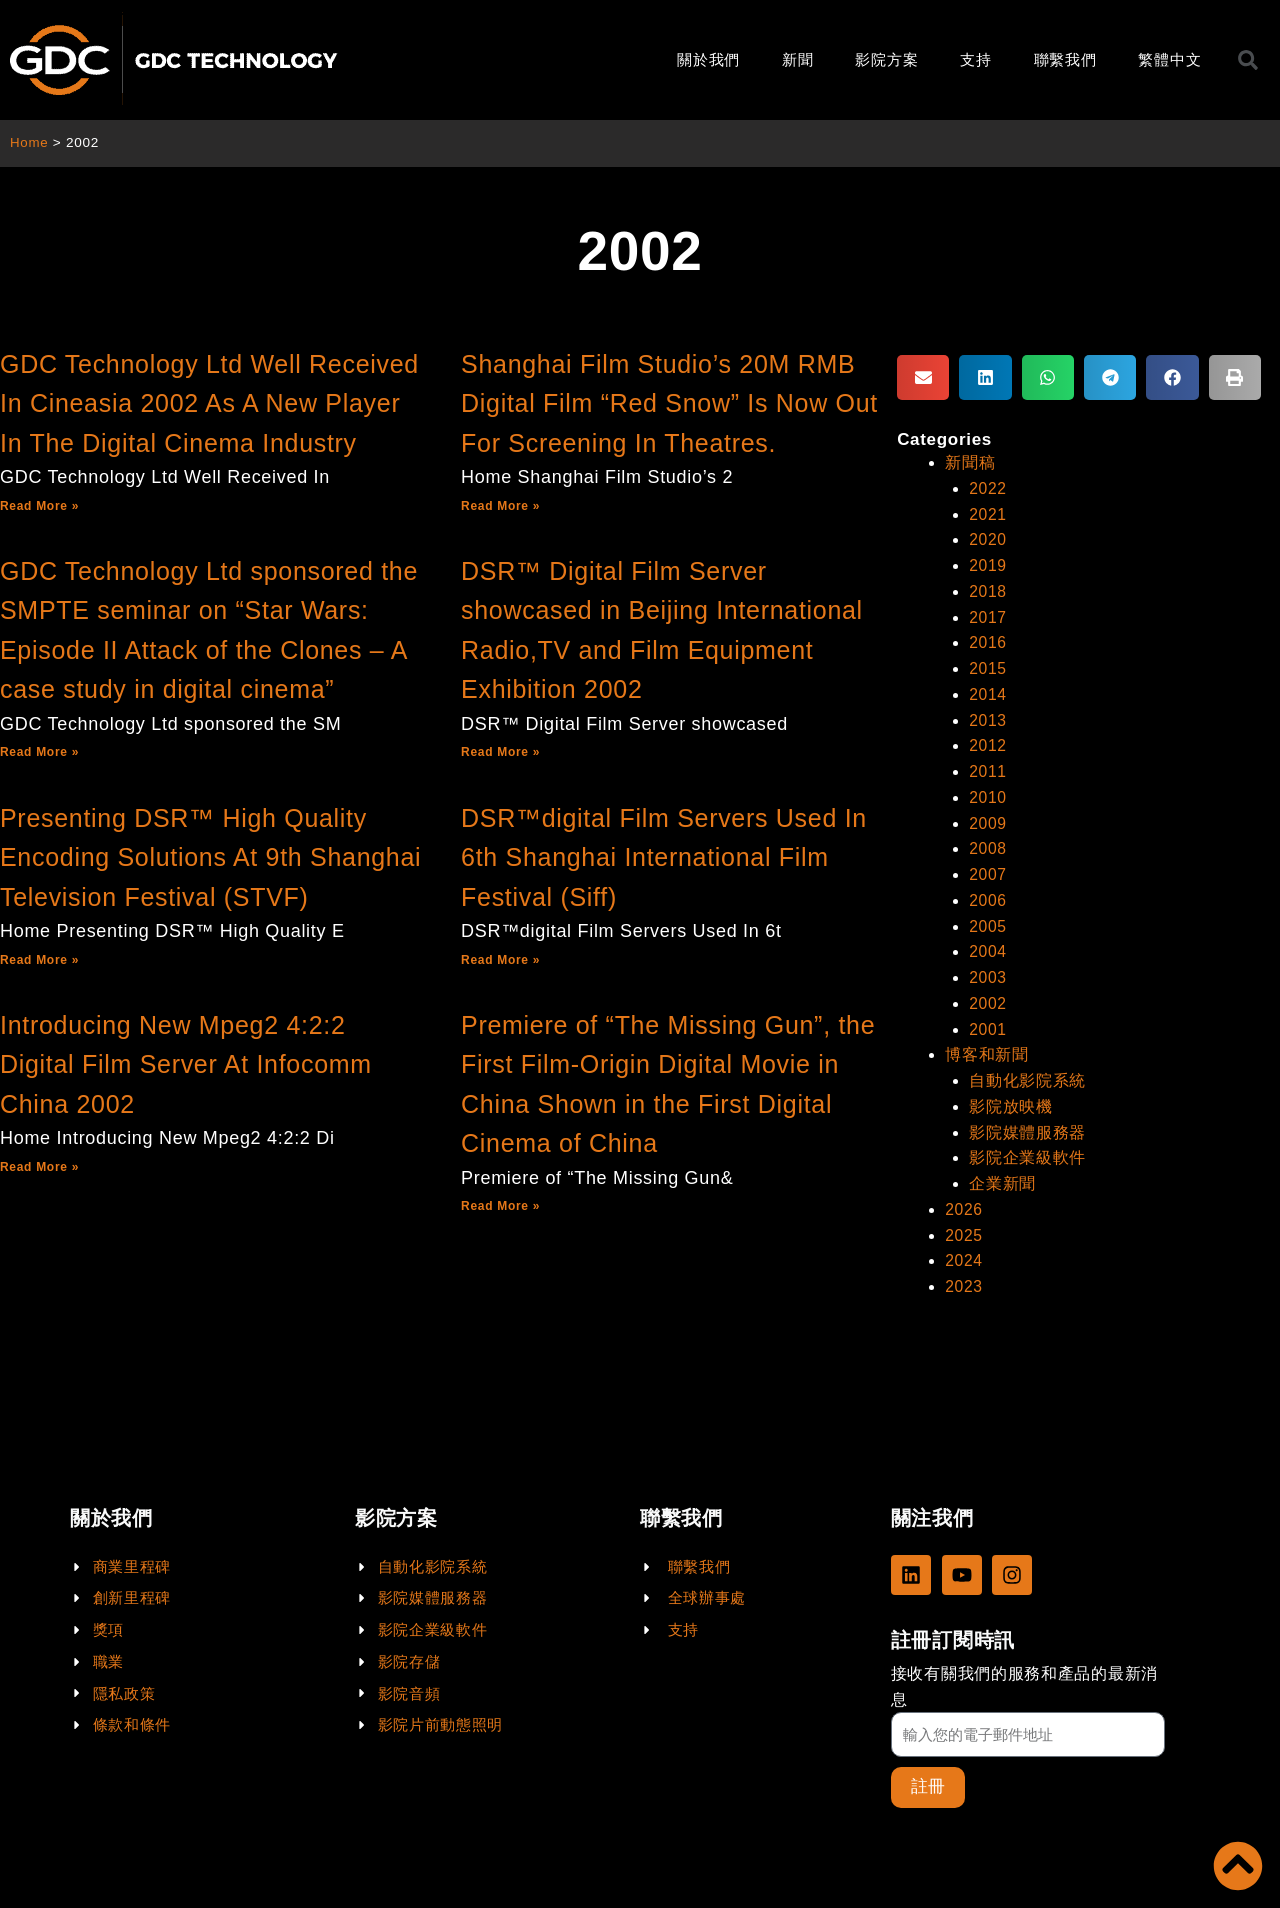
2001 (988, 1018)
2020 (988, 538)
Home (29, 142)
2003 (988, 967)
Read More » (39, 506)
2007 (988, 866)
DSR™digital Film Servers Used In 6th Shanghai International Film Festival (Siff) (664, 857)
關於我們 (708, 59)
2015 (988, 664)
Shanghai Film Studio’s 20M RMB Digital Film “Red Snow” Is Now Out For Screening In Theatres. (669, 403)
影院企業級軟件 (1027, 1144)
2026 (964, 1195)
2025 (964, 1220)
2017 (988, 614)
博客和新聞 (987, 1043)
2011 (988, 765)
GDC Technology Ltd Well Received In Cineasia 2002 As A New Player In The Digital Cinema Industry (209, 403)
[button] (923, 377)
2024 (964, 1245)
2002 (988, 993)
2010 (988, 791)
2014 (988, 690)
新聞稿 (970, 462)
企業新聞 (1002, 1170)
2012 (988, 740)
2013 (988, 715)
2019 (988, 563)
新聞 (797, 59)
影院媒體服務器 (1027, 1119)
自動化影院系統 (1027, 1069)
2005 (988, 917)
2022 (988, 487)
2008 (988, 841)
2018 (988, 588)
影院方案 (886, 59)
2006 (988, 892)
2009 (988, 816)
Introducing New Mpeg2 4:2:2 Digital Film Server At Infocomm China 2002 (186, 1064)
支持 (975, 59)
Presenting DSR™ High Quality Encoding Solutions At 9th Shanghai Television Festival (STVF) (210, 857)
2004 (988, 942)
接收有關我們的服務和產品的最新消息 (1024, 1686)
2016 (988, 639)
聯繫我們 (1065, 59)
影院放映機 (1011, 1094)
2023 (964, 1271)
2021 (988, 513)
